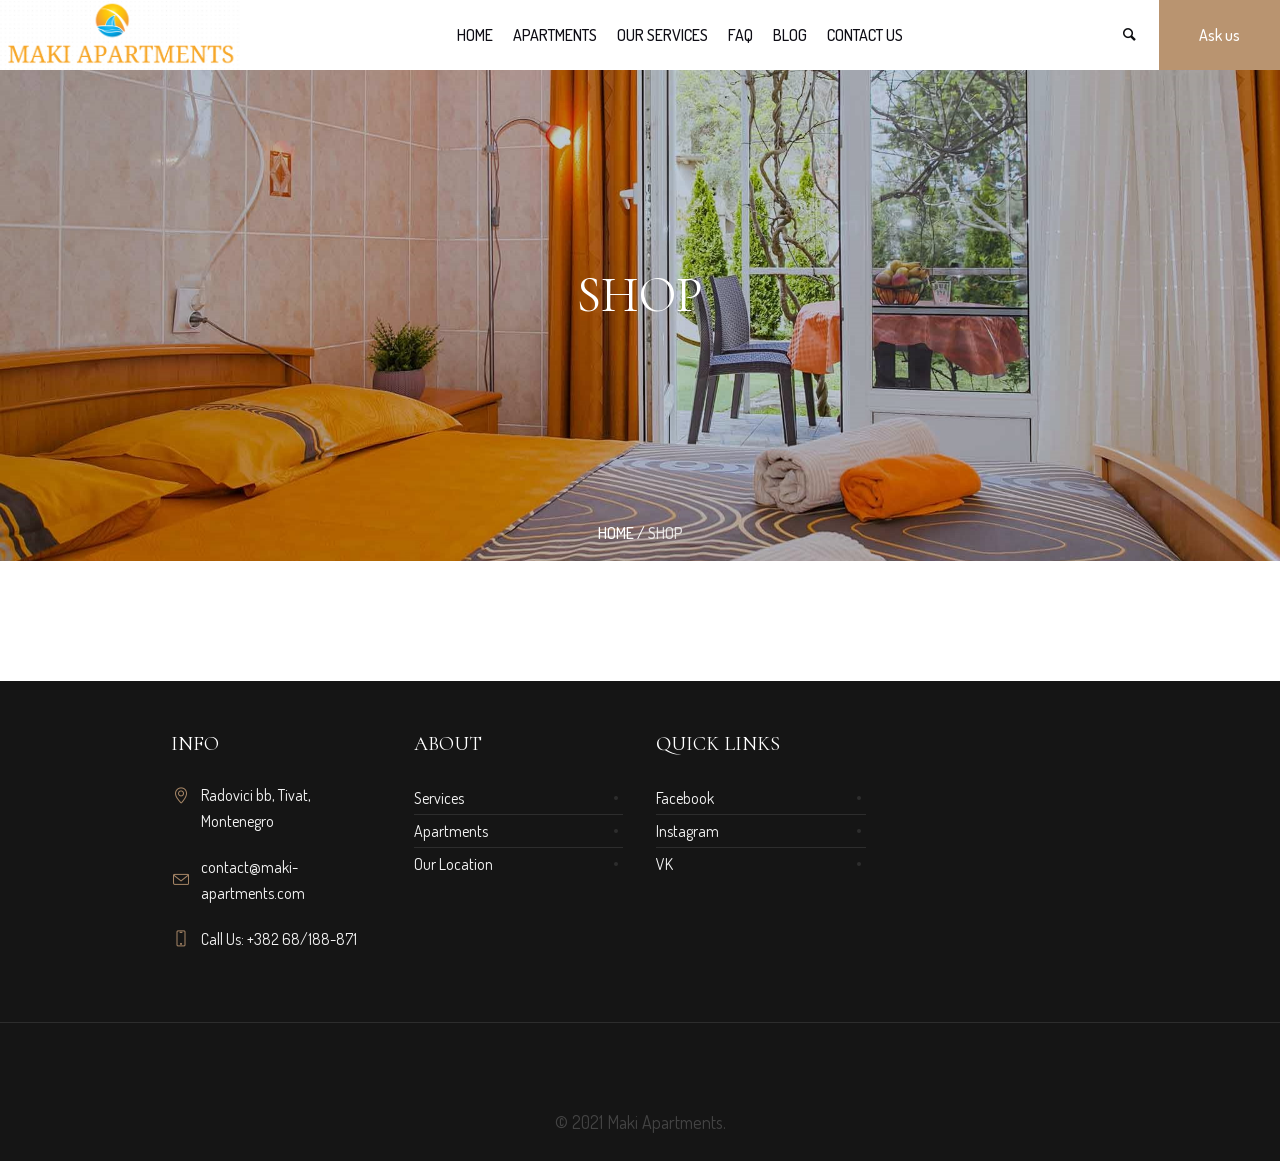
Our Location (453, 864)
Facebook (685, 798)
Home (616, 533)
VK (664, 864)
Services (439, 798)
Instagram (687, 831)
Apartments (451, 831)
